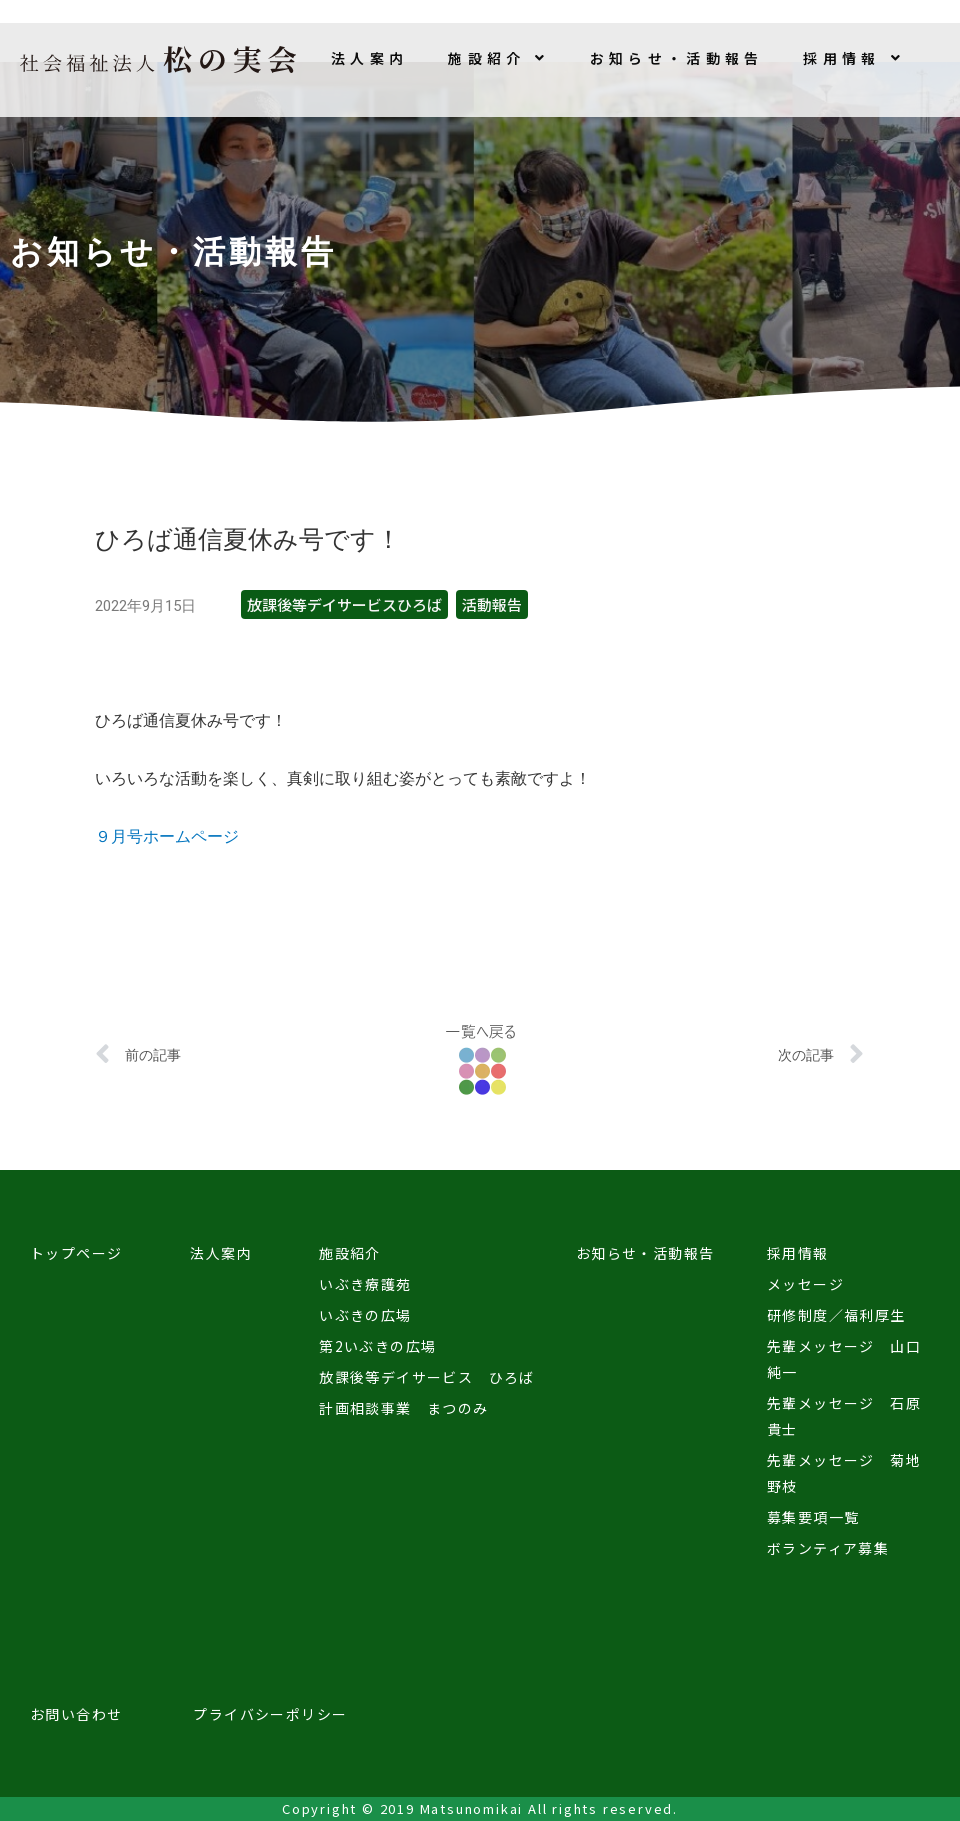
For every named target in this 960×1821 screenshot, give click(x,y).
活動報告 (492, 604)
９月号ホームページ (167, 836)
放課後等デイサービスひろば (344, 604)
